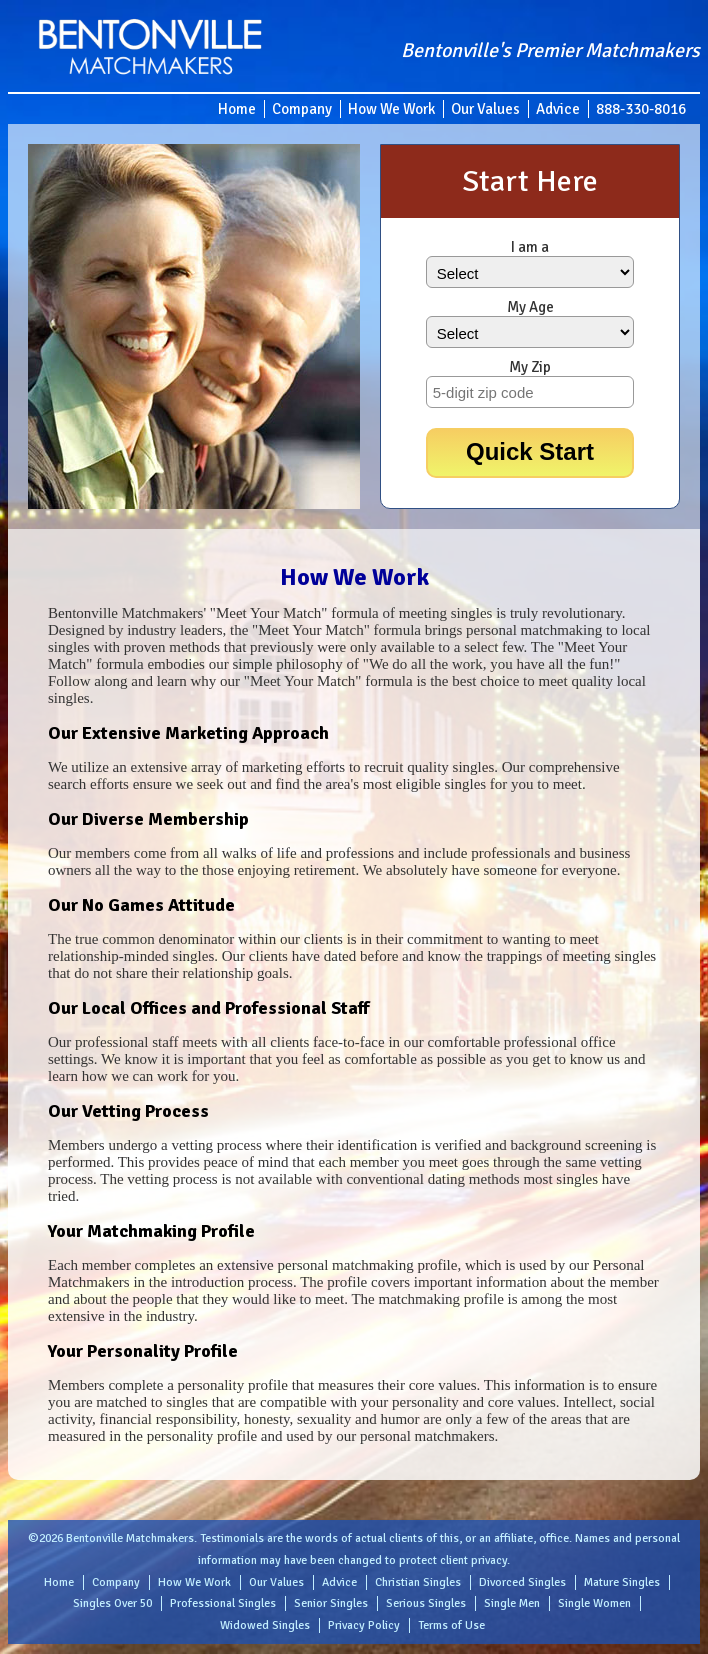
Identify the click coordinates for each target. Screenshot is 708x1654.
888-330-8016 (641, 109)
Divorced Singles (522, 1582)
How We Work (391, 109)
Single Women (594, 1603)
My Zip (530, 367)
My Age (530, 307)
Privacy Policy (364, 1625)
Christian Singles (418, 1582)
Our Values (485, 109)
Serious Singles (426, 1603)
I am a (530, 247)
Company (302, 109)
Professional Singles (223, 1603)
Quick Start (530, 451)
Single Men (512, 1603)
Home (237, 109)
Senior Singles (331, 1603)
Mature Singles (622, 1582)
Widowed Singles (265, 1625)
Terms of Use (451, 1625)
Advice (558, 109)
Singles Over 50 (112, 1603)
